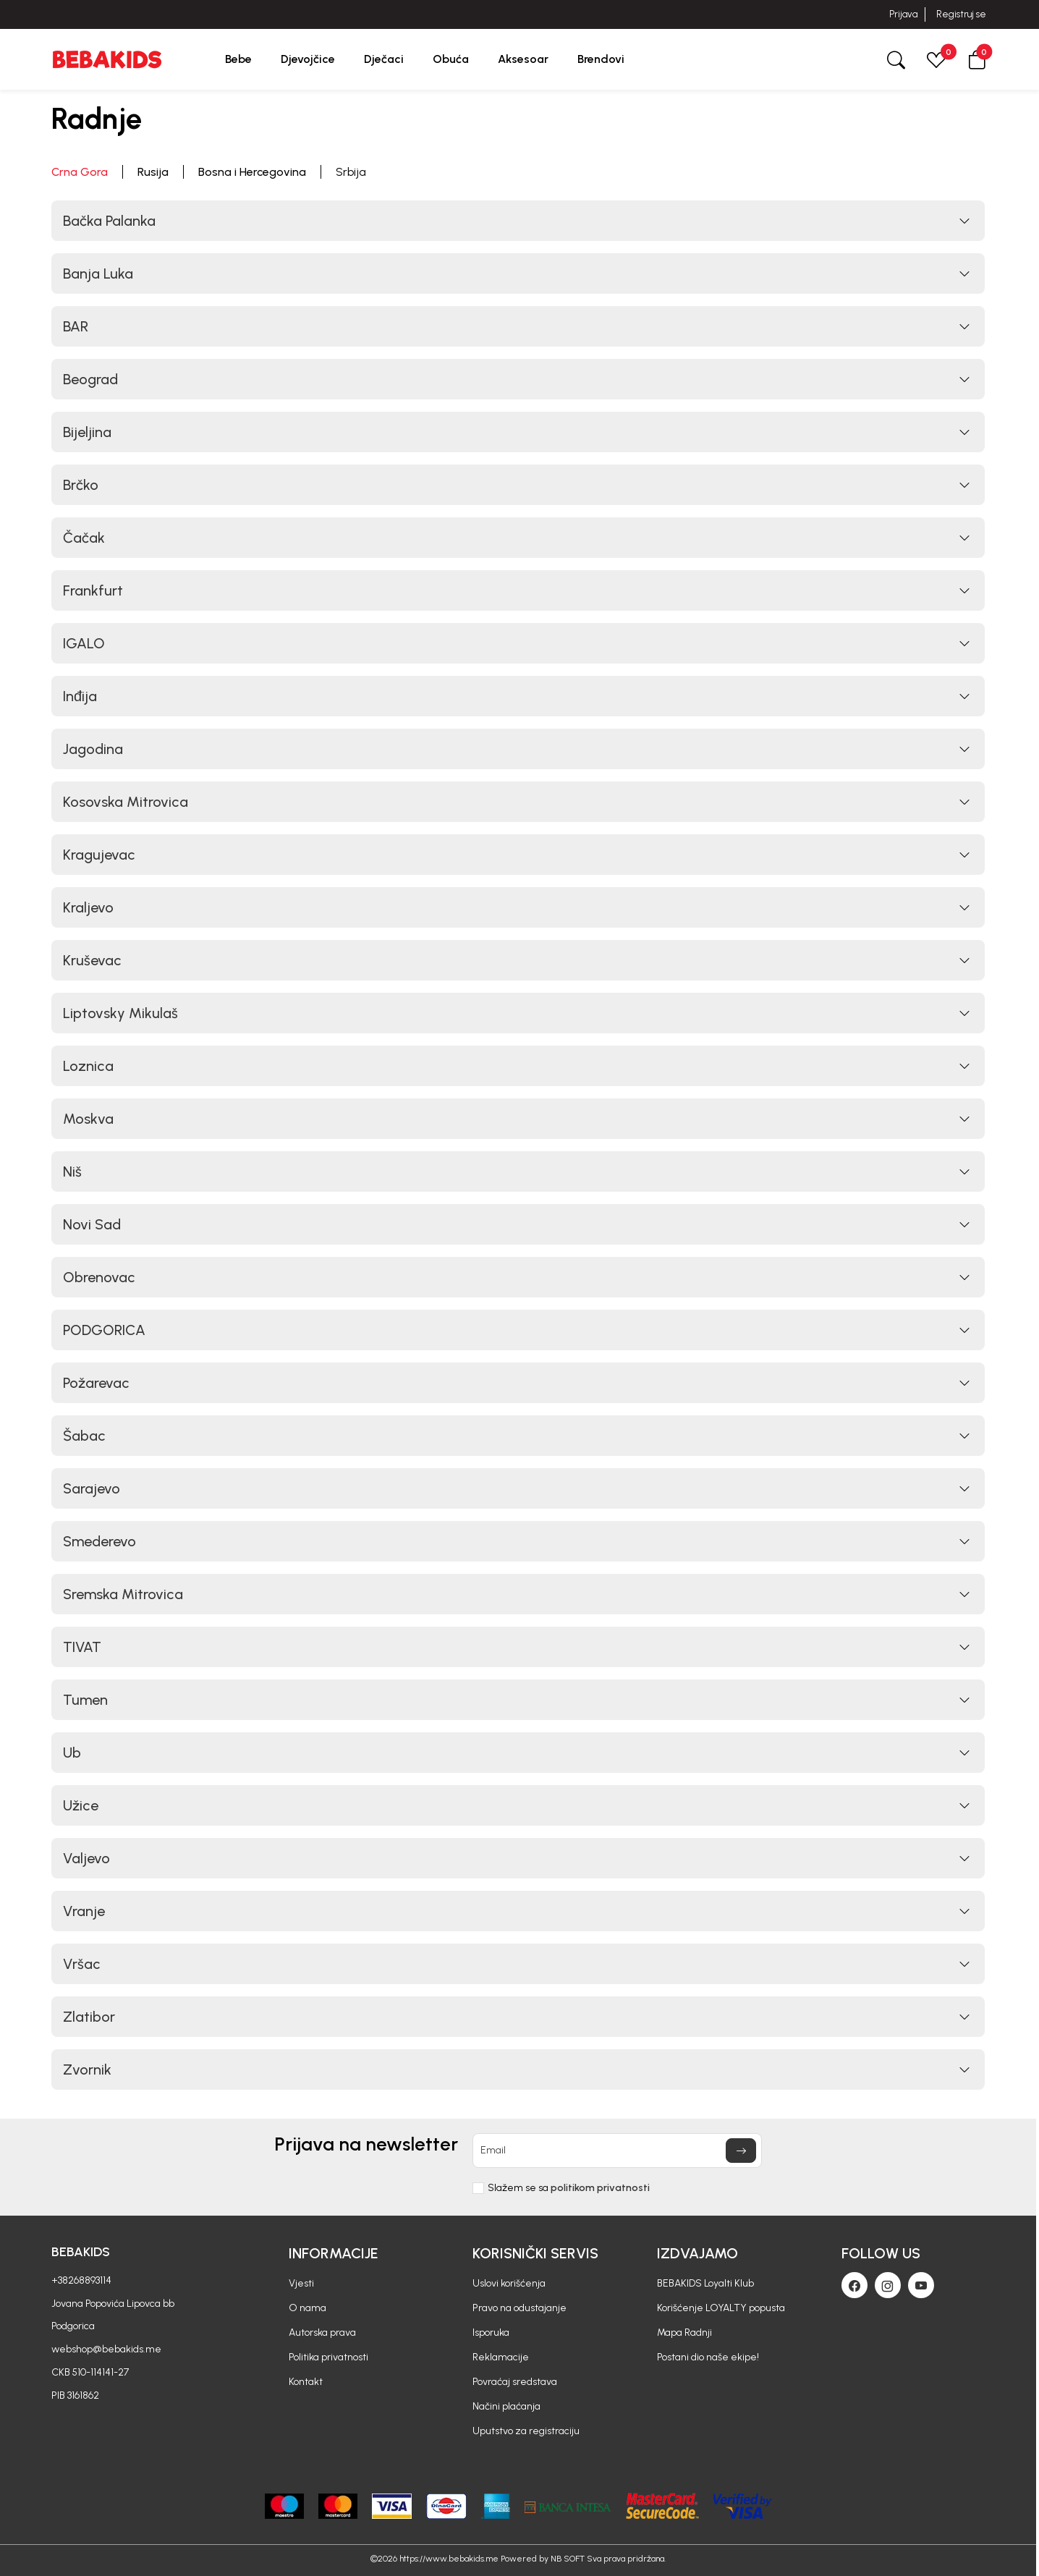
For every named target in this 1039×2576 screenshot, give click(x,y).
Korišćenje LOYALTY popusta (721, 2308)
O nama (307, 2308)
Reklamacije (500, 2357)
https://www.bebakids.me (449, 2559)
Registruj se (961, 14)
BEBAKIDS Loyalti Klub (705, 2283)
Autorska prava (322, 2332)
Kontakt (306, 2382)
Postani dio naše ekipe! (708, 2357)
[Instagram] (888, 2285)
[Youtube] (921, 2285)
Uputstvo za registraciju (526, 2431)
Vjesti (301, 2283)
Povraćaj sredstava (514, 2382)
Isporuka (490, 2332)
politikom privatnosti (600, 2188)
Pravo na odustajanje (519, 2308)
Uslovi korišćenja (509, 2283)
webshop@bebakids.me (106, 2349)
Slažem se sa (569, 2188)
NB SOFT (568, 2559)
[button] (976, 59)
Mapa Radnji (684, 2332)
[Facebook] (854, 2285)
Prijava (903, 14)
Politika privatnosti (328, 2357)
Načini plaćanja (506, 2406)
